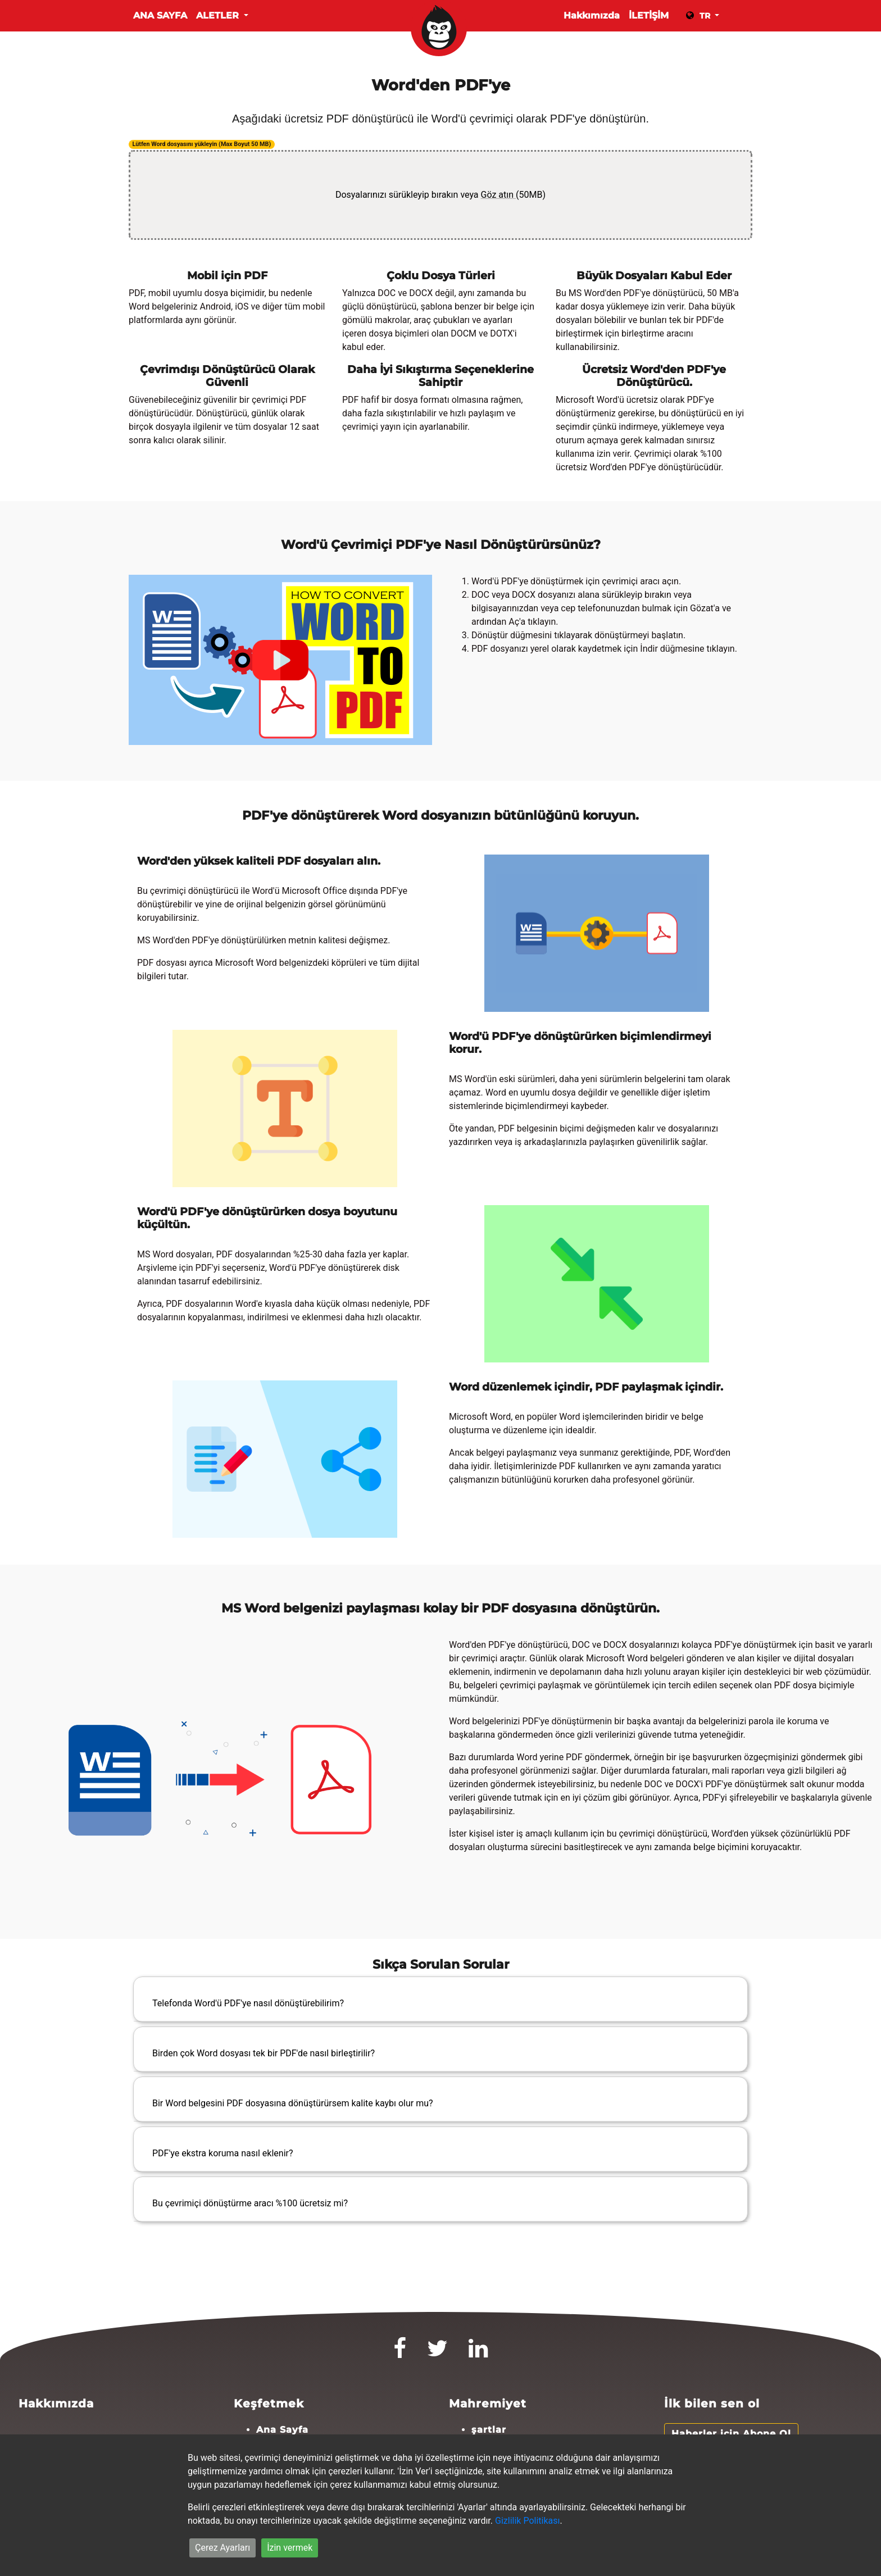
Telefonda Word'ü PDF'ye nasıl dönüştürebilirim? (248, 2003)
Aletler (219, 15)
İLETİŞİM (649, 15)
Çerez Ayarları (222, 2547)
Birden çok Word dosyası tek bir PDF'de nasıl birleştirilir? (263, 2053)
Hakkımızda (592, 15)
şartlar (488, 2429)
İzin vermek (289, 2547)
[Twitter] (438, 2353)
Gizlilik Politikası (527, 2520)
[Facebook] (400, 2353)
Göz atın (498, 194)
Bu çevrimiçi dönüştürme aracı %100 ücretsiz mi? (250, 2203)
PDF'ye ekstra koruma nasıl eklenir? (222, 2153)
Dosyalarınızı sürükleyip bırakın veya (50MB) (440, 194)
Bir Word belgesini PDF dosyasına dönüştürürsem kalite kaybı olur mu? (292, 2103)
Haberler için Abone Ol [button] (731, 2433)
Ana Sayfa (160, 15)
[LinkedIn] (478, 2353)
